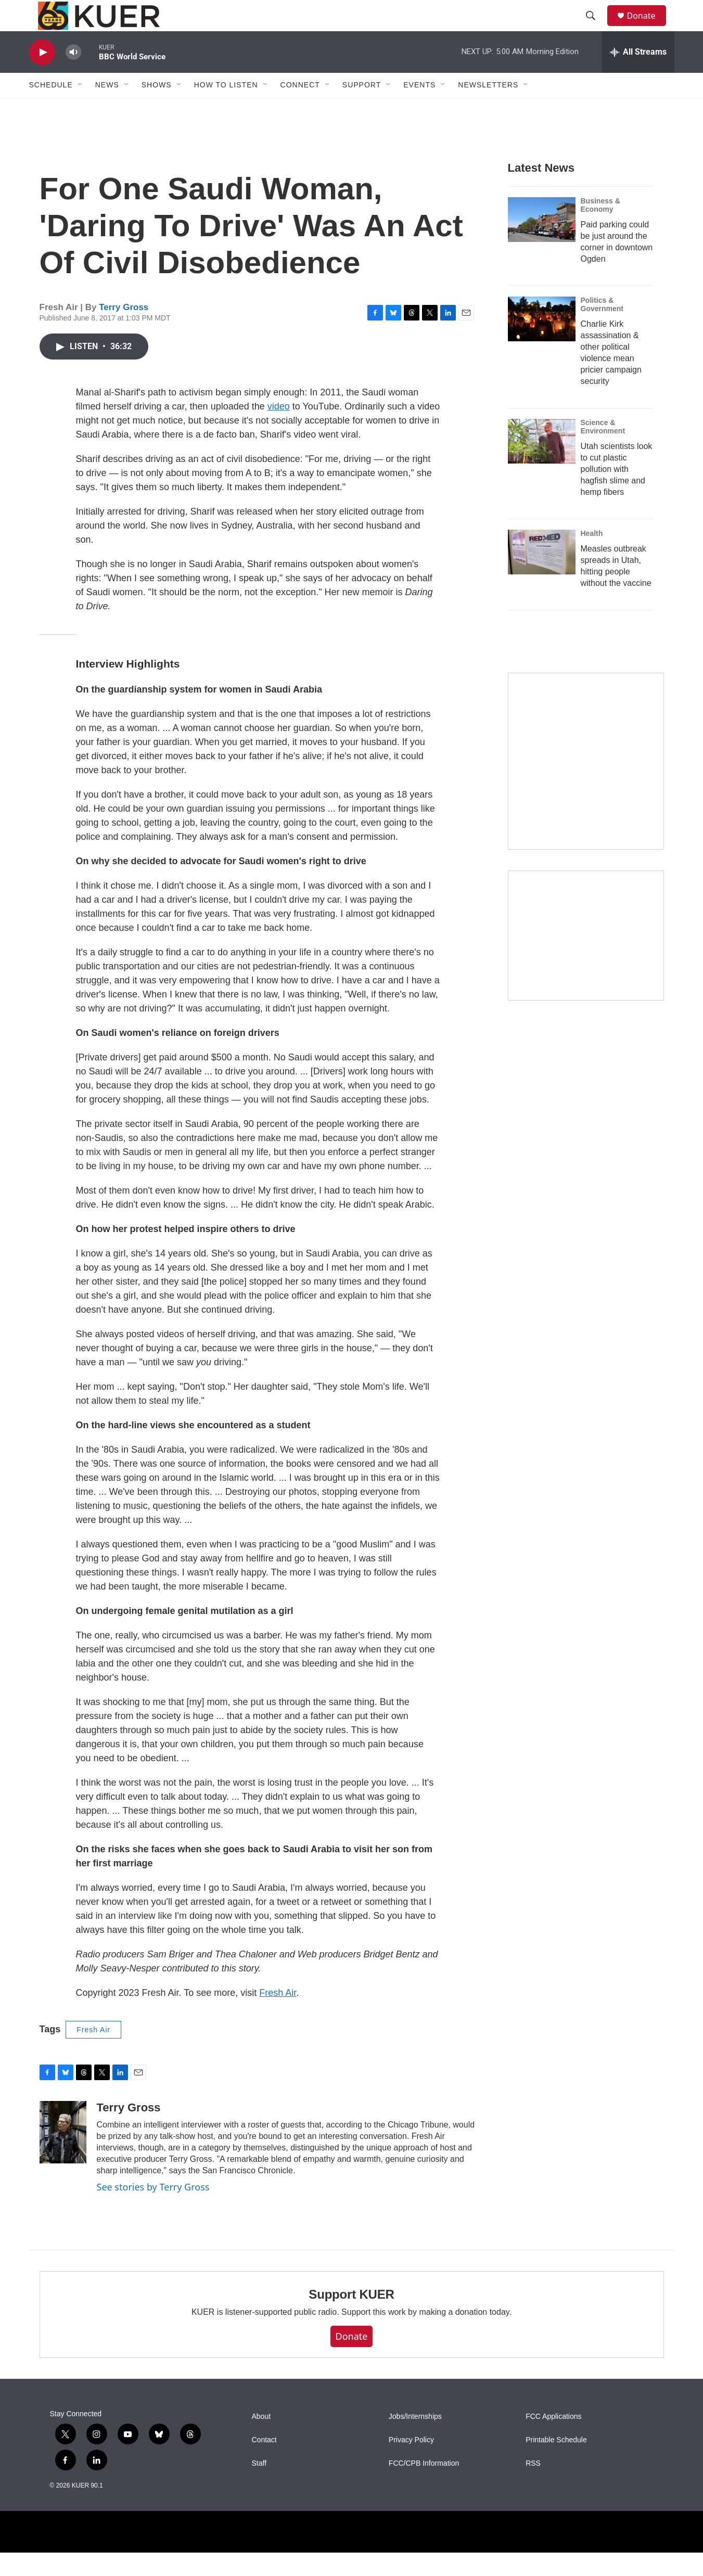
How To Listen (226, 108)
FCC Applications (553, 2440)
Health (592, 557)
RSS (533, 2487)
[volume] (73, 75)
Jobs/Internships (415, 2440)
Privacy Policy (411, 2463)
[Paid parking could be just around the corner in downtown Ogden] (542, 243)
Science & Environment (603, 450)
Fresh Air (277, 2016)
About (261, 2440)
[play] (42, 76)
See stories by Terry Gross (153, 2210)
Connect (300, 108)
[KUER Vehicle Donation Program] (585, 959)
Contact (264, 2463)
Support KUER (351, 2318)
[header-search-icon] (596, 27)
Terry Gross (123, 331)
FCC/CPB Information (424, 2487)
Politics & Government (602, 327)
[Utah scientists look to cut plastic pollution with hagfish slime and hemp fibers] (542, 464)
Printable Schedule (556, 2463)
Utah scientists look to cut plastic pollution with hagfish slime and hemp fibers (617, 492)
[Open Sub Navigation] (80, 108)
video (278, 430)
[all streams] (638, 75)
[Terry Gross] (63, 2155)
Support (361, 108)
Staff (259, 2487)
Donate (648, 27)
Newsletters (488, 108)
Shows (157, 108)
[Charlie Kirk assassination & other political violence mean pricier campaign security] (542, 342)
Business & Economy (600, 228)
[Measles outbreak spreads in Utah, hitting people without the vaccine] (542, 575)
